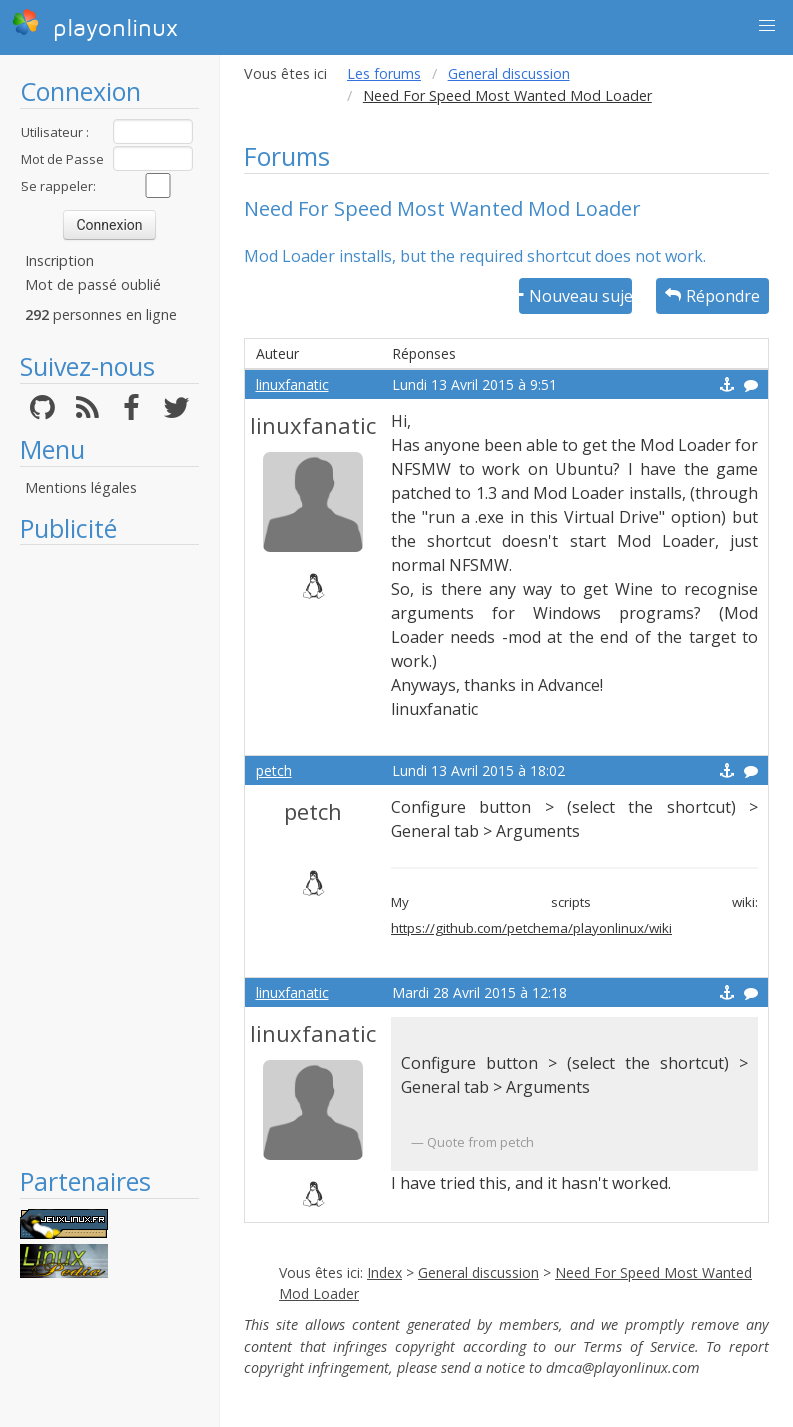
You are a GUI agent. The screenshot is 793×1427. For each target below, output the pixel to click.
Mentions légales (81, 487)
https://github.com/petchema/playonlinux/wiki (531, 928)
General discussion (509, 73)
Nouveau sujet (575, 296)
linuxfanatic (292, 384)
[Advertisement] (109, 855)
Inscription (59, 260)
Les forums (384, 73)
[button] (767, 26)
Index (384, 1272)
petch (274, 770)
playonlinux (95, 25)
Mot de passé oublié (93, 284)
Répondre (712, 296)
